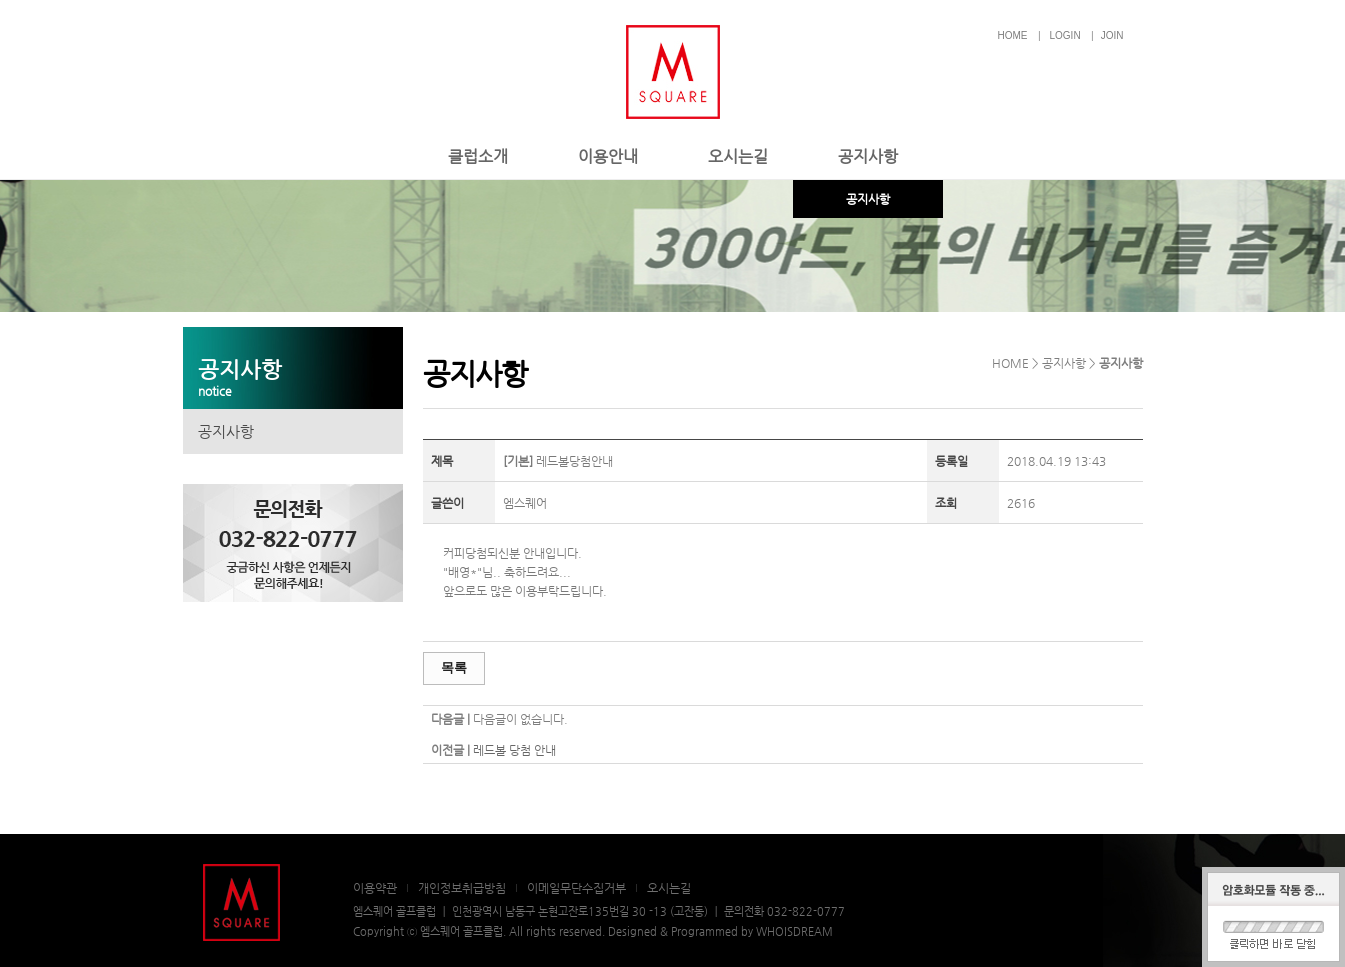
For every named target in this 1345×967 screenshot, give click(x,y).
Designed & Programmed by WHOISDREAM (720, 931)
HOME (1013, 35)
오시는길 (738, 156)
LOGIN (1065, 35)
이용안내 (608, 156)
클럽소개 (478, 156)
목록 (454, 667)
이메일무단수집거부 (576, 888)
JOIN (1112, 35)
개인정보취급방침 (462, 888)
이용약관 (375, 888)
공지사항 (868, 156)
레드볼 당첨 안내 (514, 750)
